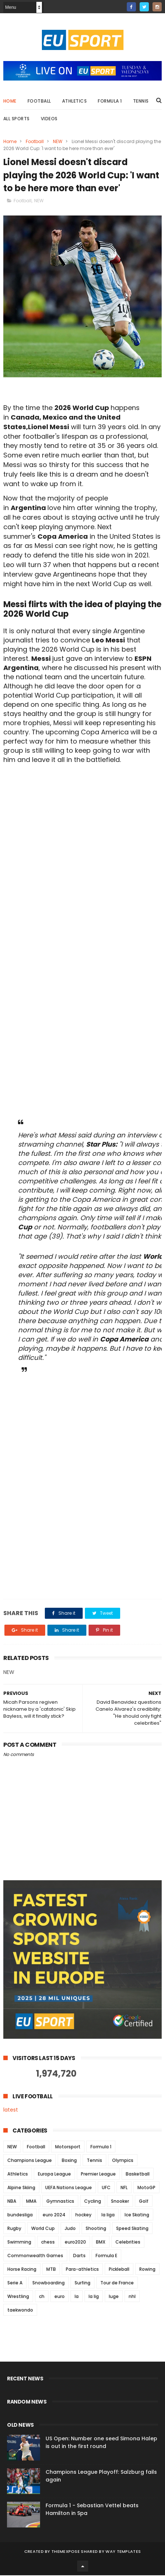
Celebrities (127, 2243)
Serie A (14, 2283)
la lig (94, 2297)
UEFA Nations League (68, 2188)
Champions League (29, 2161)
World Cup (43, 2229)
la (77, 2297)
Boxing (69, 2161)
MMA (31, 2202)
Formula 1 (110, 101)
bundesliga (20, 2215)
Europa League (54, 2174)
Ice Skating (137, 2215)
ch (41, 2297)
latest (10, 2110)
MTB (51, 2270)
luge (114, 2297)
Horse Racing (21, 2270)
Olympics (122, 2161)
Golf (143, 2202)
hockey (83, 2215)
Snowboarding (48, 2283)
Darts (79, 2256)
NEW (57, 142)
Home (10, 101)
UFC (106, 2188)
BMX (100, 2243)
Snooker (120, 2202)
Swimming (19, 2243)
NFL (124, 2188)
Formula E (106, 2256)
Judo (70, 2229)
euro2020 (75, 2243)
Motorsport (67, 2147)
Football (39, 101)
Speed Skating (132, 2229)
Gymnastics (60, 2202)
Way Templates (123, 2552)
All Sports (16, 119)
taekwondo (20, 2311)
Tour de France (117, 2283)
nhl (132, 2297)
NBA (11, 2202)
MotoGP (146, 2188)
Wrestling (18, 2297)
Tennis (141, 101)
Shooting (96, 2229)
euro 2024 (54, 2215)
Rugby (14, 2229)
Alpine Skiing (21, 2188)
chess (48, 2243)
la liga (108, 2215)
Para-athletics (82, 2270)
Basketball (138, 2174)
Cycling (92, 2202)
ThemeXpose (65, 2552)
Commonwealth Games (35, 2256)
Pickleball (119, 2270)
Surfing (82, 2283)
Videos (49, 119)
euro (59, 2297)
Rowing (147, 2270)
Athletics (74, 101)
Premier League (98, 2174)
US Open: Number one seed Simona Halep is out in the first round (101, 2443)
